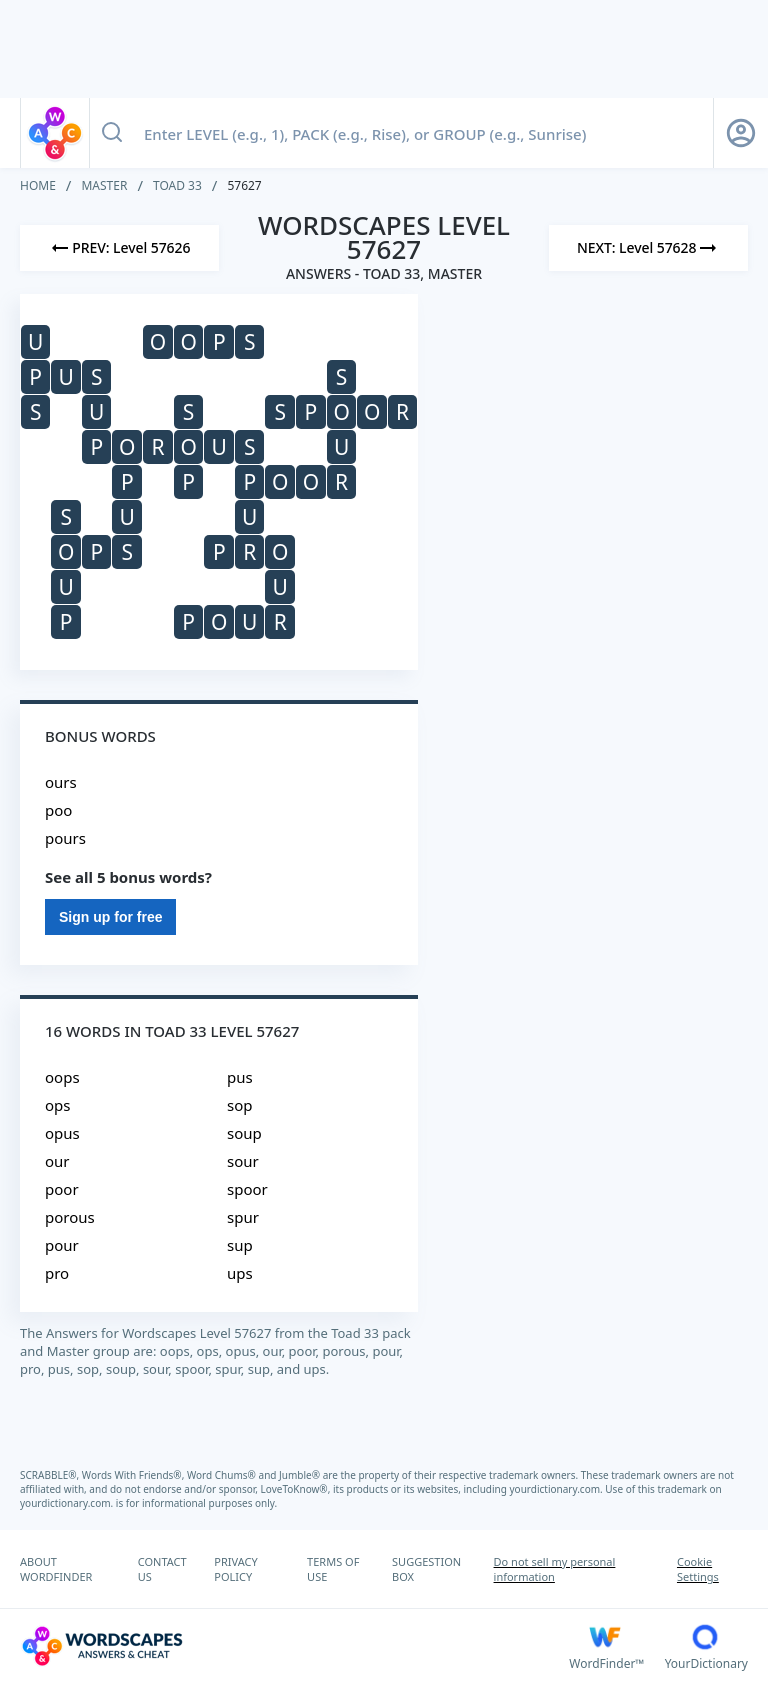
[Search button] (112, 133)
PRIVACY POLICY (235, 1569)
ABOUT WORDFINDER (56, 1569)
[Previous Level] (119, 248)
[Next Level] (648, 248)
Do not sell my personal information (555, 1569)
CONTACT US (162, 1569)
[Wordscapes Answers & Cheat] (294, 1646)
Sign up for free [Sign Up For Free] (110, 917)
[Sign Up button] (741, 133)
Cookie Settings (698, 1569)
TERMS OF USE (333, 1569)
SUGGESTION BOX (426, 1569)
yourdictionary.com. (558, 1489)
